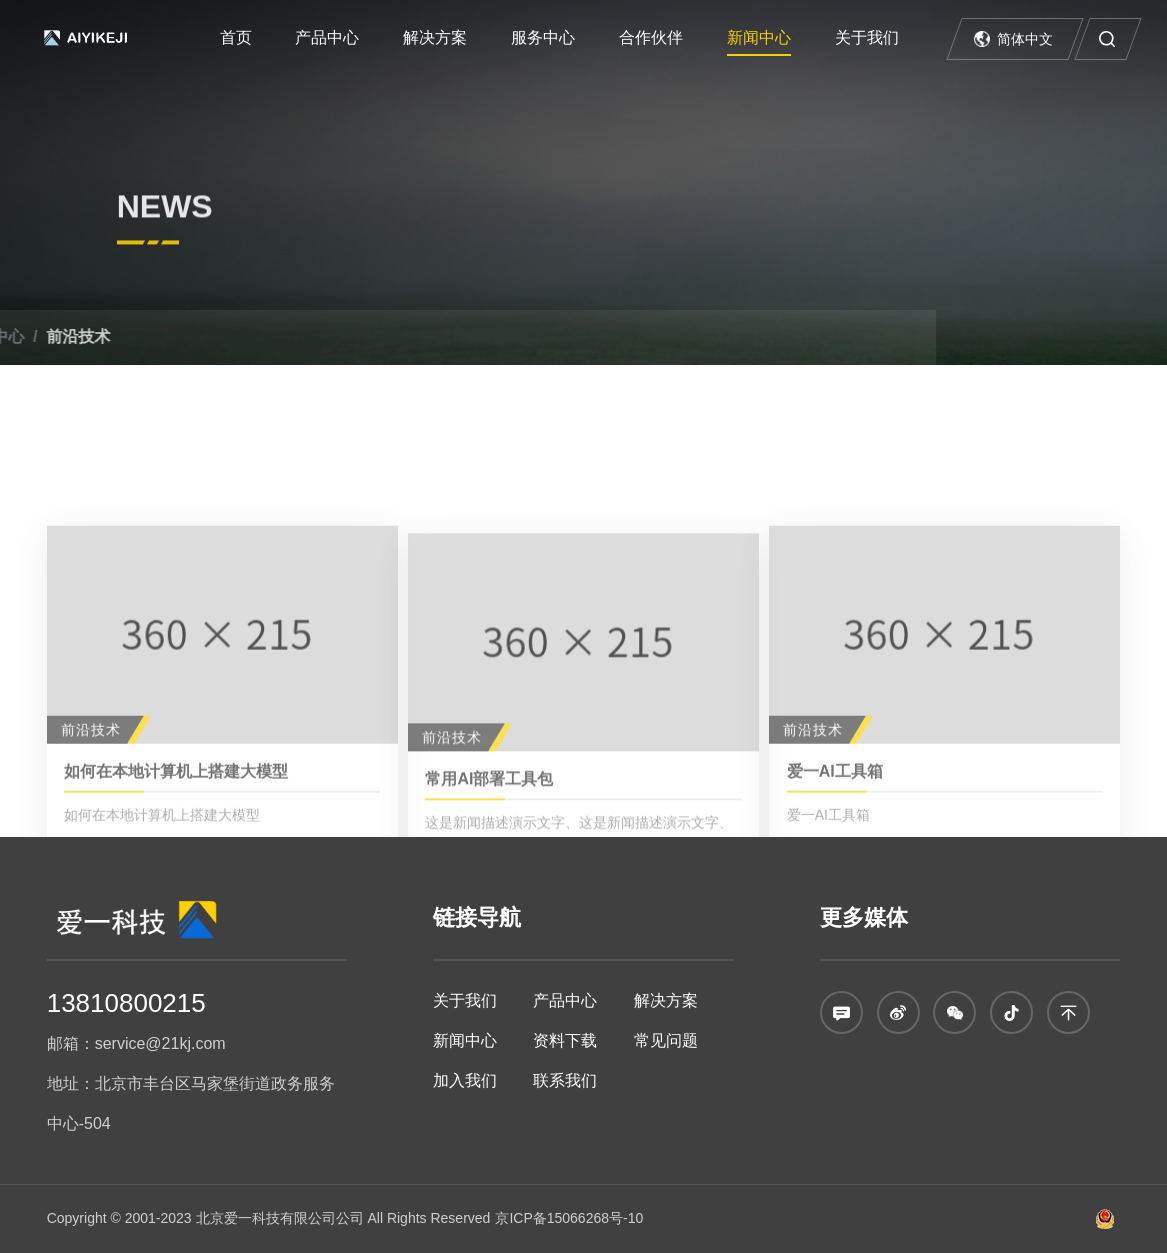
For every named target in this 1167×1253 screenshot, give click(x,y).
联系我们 (565, 1080)
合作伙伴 (651, 37)
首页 (236, 37)
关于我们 (867, 37)
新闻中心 (759, 37)
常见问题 (666, 1040)
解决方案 (435, 37)
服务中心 (543, 37)
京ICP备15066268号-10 (569, 1218)
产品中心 (327, 37)
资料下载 (565, 1040)
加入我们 (465, 1080)
